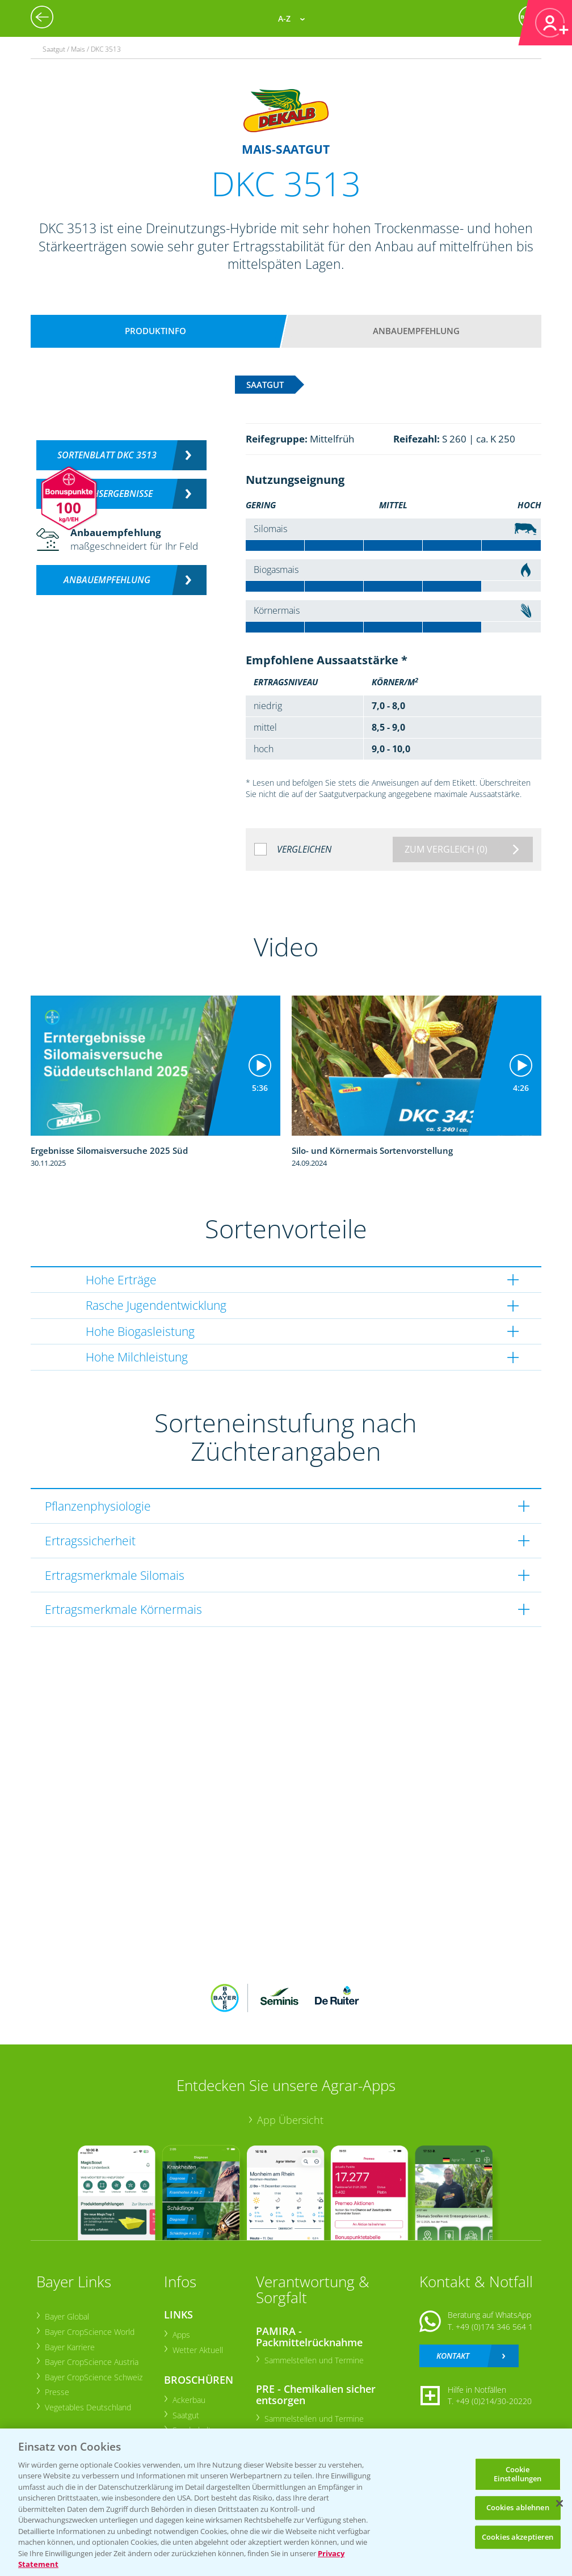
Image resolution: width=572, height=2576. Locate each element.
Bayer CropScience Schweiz (93, 2377)
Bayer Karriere (69, 2347)
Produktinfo (155, 330)
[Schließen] (559, 2503)
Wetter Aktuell (197, 2350)
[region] (286, 2502)
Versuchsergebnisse (107, 493)
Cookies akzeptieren (517, 2537)
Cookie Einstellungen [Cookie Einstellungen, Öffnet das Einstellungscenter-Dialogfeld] (518, 2474)
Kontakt (452, 2355)
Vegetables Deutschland (87, 2407)
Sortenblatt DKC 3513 (107, 455)
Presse (56, 2392)
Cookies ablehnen (517, 2507)
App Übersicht (290, 2120)
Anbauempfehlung (416, 330)
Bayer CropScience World (89, 2331)
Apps (181, 2334)
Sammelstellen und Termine (313, 2360)
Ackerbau (188, 2399)
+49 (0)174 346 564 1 (494, 2326)
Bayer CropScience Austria (91, 2361)
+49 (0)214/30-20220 (494, 2401)
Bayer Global (66, 2316)
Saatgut (185, 2415)
